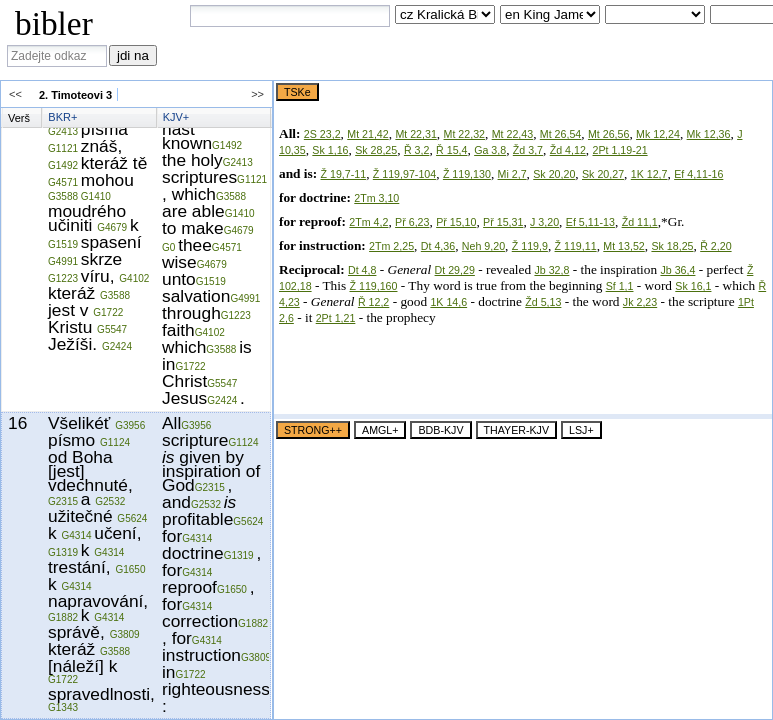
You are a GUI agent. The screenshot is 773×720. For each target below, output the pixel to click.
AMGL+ (380, 430)
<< (20, 94)
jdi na (133, 55)
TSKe (297, 92)
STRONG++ (313, 430)
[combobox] (290, 16)
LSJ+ (581, 430)
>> (253, 94)
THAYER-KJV (517, 430)
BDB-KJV (440, 430)
